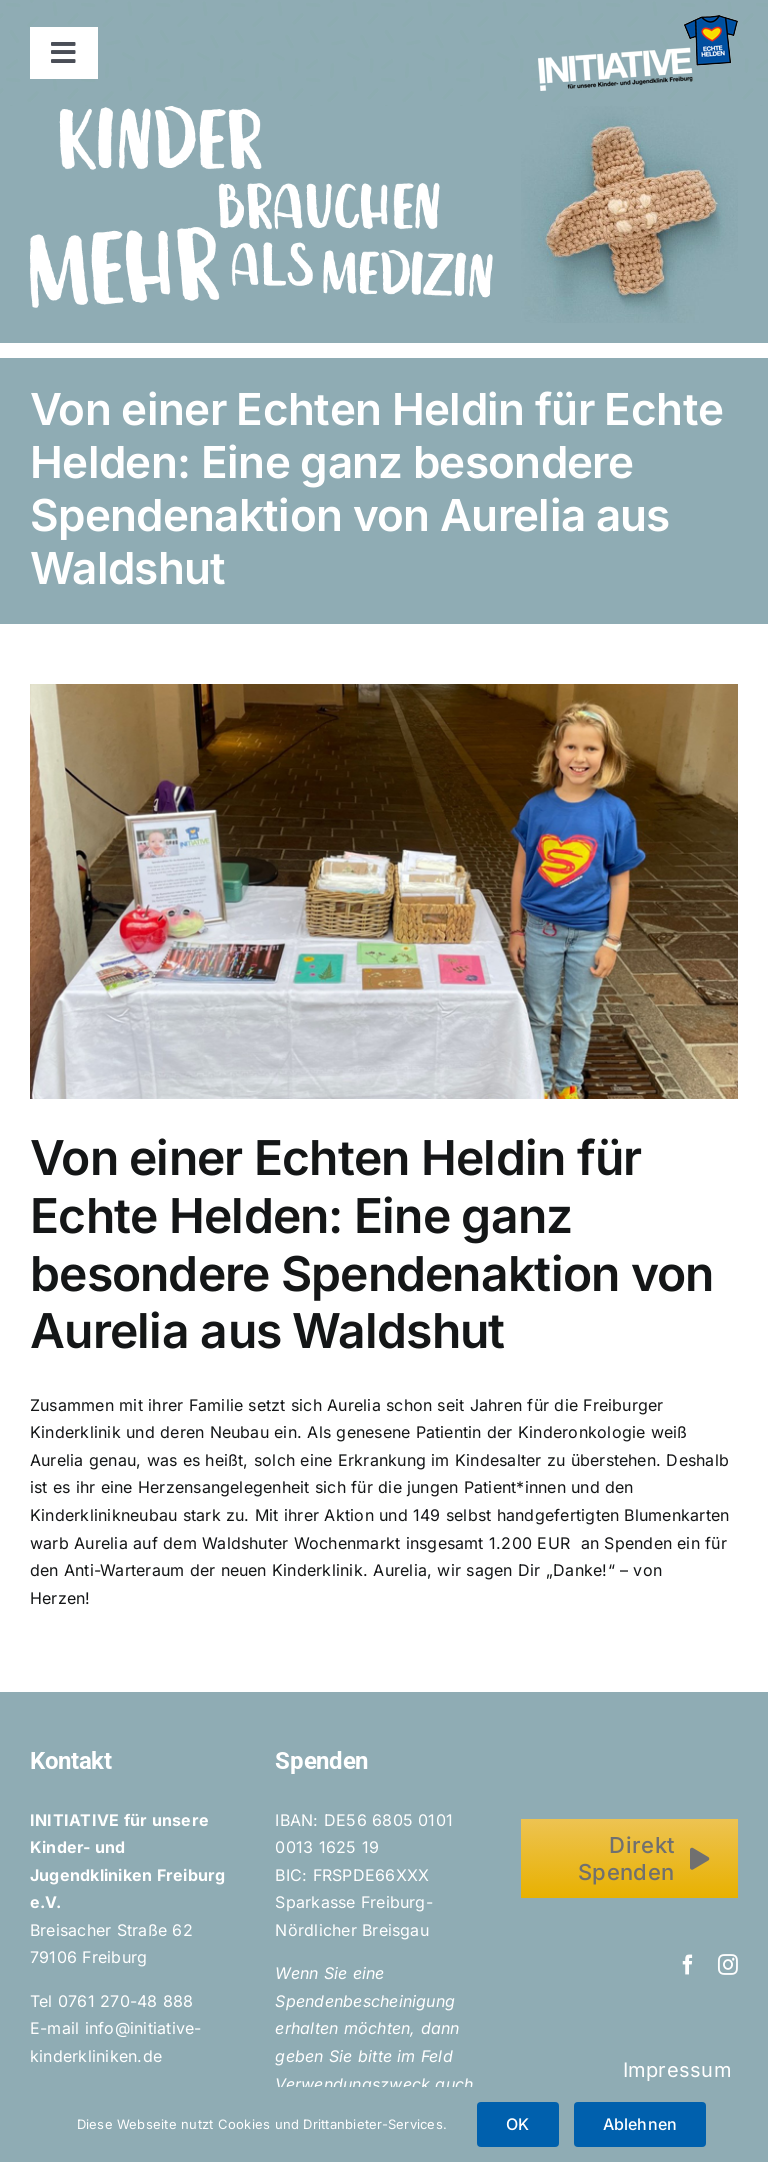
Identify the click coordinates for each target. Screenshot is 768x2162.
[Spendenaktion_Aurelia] (384, 891)
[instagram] (728, 1965)
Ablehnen (640, 2124)
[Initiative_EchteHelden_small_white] (638, 23)
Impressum (680, 2070)
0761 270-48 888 (126, 2001)
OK (517, 2124)
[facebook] (688, 1965)
